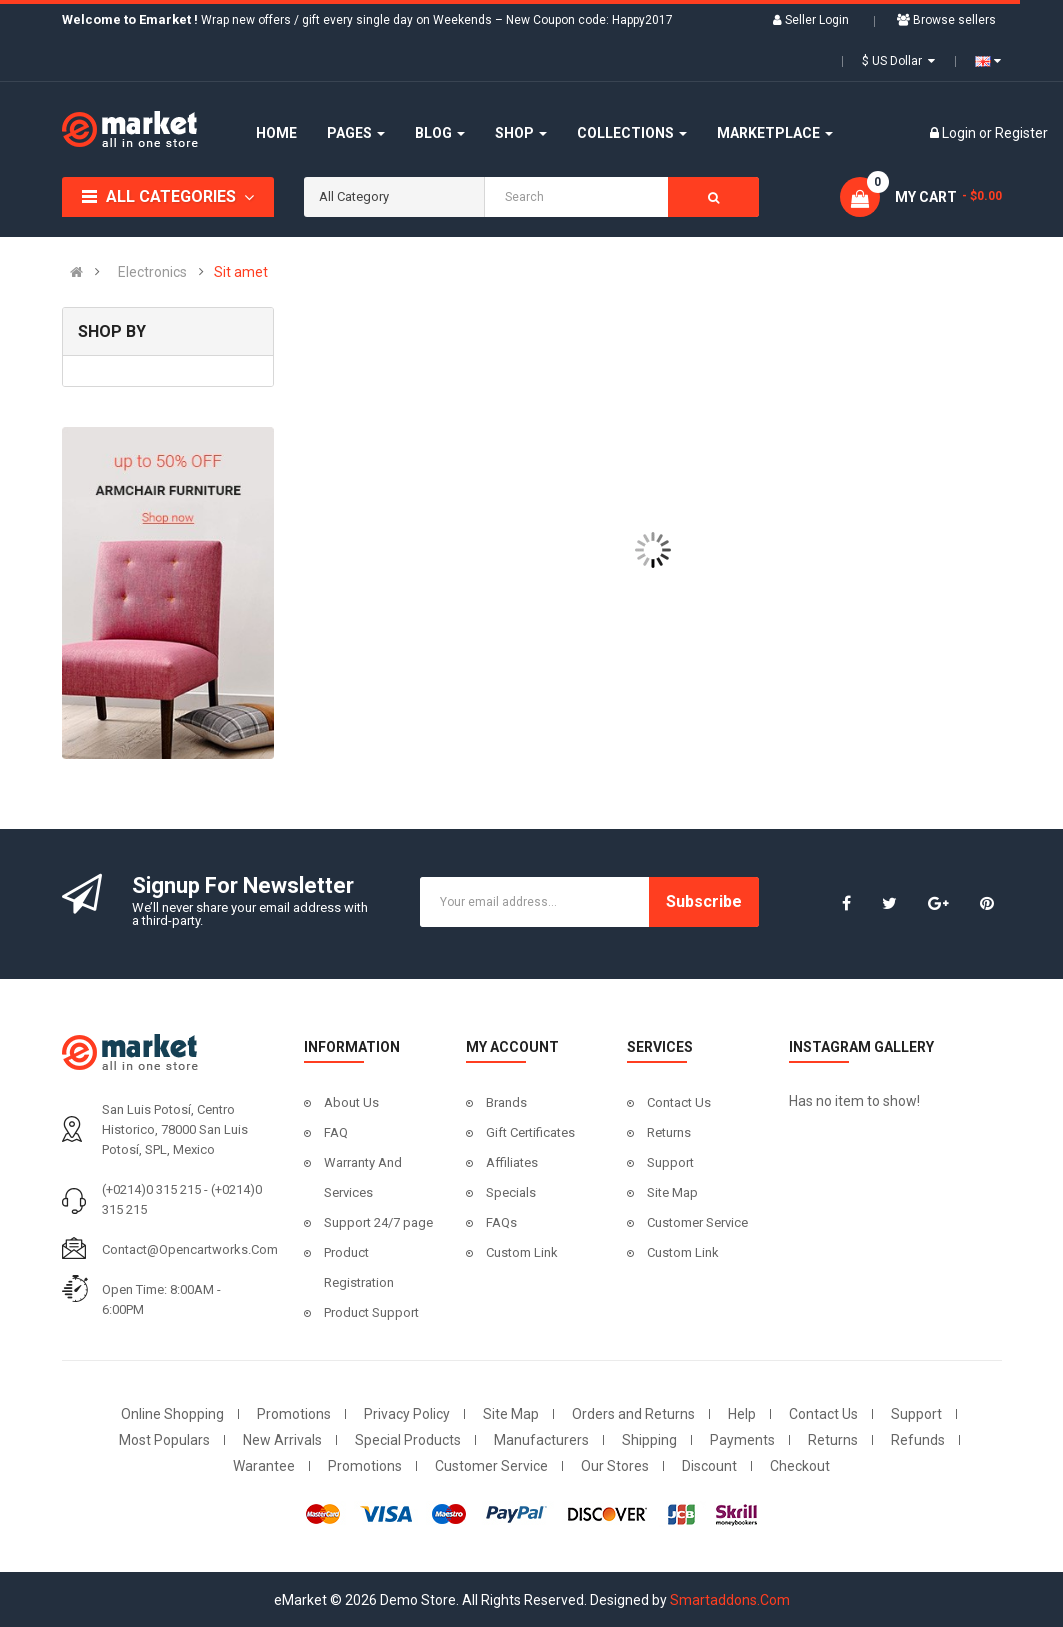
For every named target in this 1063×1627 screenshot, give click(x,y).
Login (960, 133)
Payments (742, 1440)
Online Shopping (172, 1414)
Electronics (152, 272)
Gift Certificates (530, 1132)
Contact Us (679, 1102)
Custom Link (522, 1252)
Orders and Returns (633, 1414)
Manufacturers (541, 1440)
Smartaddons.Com (730, 1600)
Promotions (294, 1414)
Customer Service (697, 1222)
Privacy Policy (407, 1414)
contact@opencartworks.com (190, 1249)
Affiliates (512, 1162)
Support (670, 1162)
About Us (351, 1102)
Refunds (918, 1440)
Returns (669, 1132)
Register (1021, 133)
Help (742, 1414)
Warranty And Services (363, 1177)
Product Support (371, 1312)
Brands (506, 1102)
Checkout (800, 1466)
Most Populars (164, 1440)
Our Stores (615, 1466)
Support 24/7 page (378, 1222)
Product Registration (359, 1267)
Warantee (264, 1466)
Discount (709, 1466)
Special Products (408, 1440)
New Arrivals (282, 1440)
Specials (511, 1192)
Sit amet (241, 272)
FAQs (501, 1222)
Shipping (649, 1440)
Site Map (672, 1192)
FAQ (336, 1132)
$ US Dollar (898, 61)
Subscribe (704, 901)
